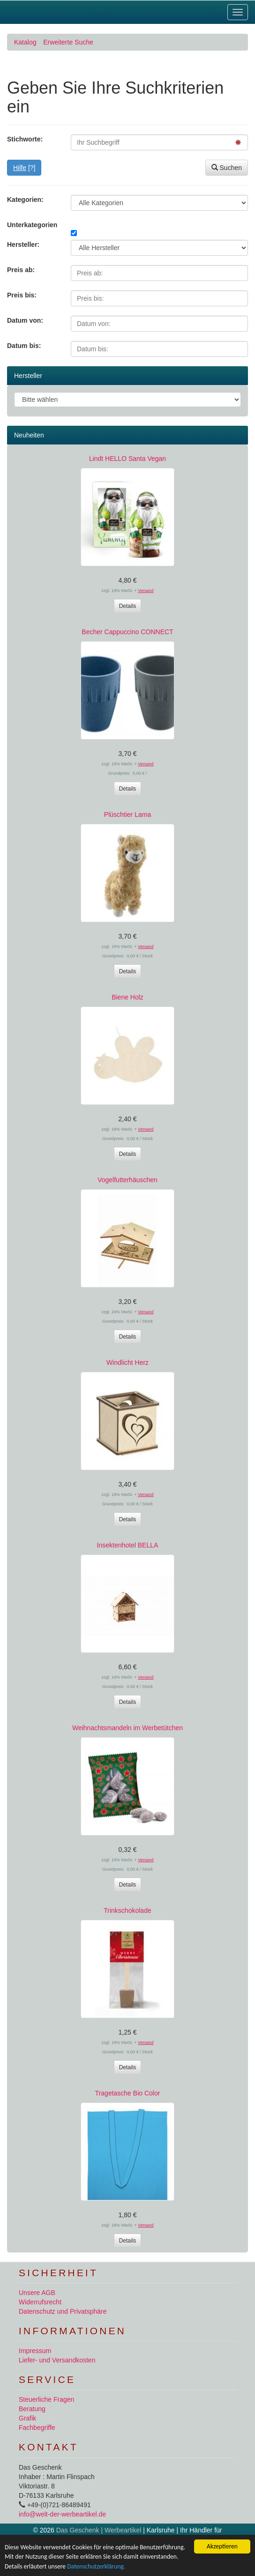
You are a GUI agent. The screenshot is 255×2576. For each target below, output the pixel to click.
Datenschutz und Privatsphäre (63, 2311)
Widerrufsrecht (40, 2302)
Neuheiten (29, 435)
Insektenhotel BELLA (127, 1545)
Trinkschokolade (127, 1910)
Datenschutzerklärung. (96, 2566)
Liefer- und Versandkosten (57, 2360)
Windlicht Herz (127, 1362)
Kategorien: (25, 199)
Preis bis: (22, 295)
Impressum (35, 2350)
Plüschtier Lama (127, 814)
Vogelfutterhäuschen (128, 1180)
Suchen (226, 167)
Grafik (27, 2418)
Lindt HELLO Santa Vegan (127, 458)
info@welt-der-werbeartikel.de (62, 2514)
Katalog (25, 42)
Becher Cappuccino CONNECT (127, 632)
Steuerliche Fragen (46, 2399)
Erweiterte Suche (68, 42)
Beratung (32, 2409)
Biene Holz (127, 997)
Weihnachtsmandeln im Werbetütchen (127, 1728)
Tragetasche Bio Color (127, 2093)
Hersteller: (23, 244)
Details (127, 606)
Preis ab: (21, 270)
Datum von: (25, 320)
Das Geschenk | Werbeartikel (99, 2530)
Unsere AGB (37, 2292)
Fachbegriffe (37, 2427)
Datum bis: (24, 345)
